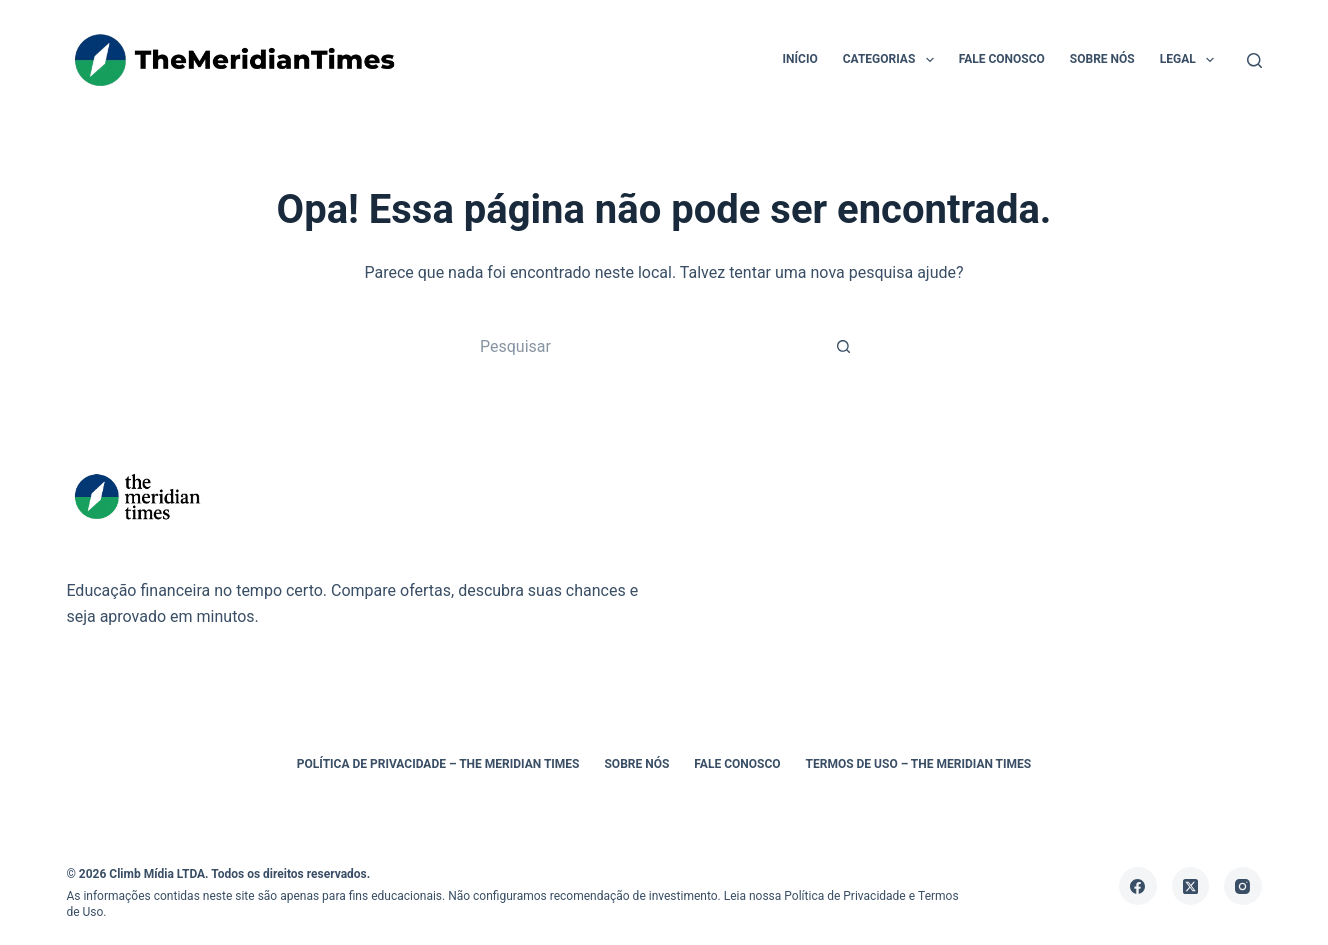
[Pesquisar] (1254, 60)
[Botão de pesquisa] (844, 346)
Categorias (892, 60)
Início (800, 59)
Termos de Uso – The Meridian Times (919, 764)
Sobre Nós (1102, 59)
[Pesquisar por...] (644, 346)
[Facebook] (1138, 886)
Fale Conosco (1002, 59)
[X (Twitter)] (1191, 886)
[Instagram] (1243, 886)
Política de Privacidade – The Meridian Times (438, 764)
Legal (1191, 60)
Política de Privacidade (844, 896)
